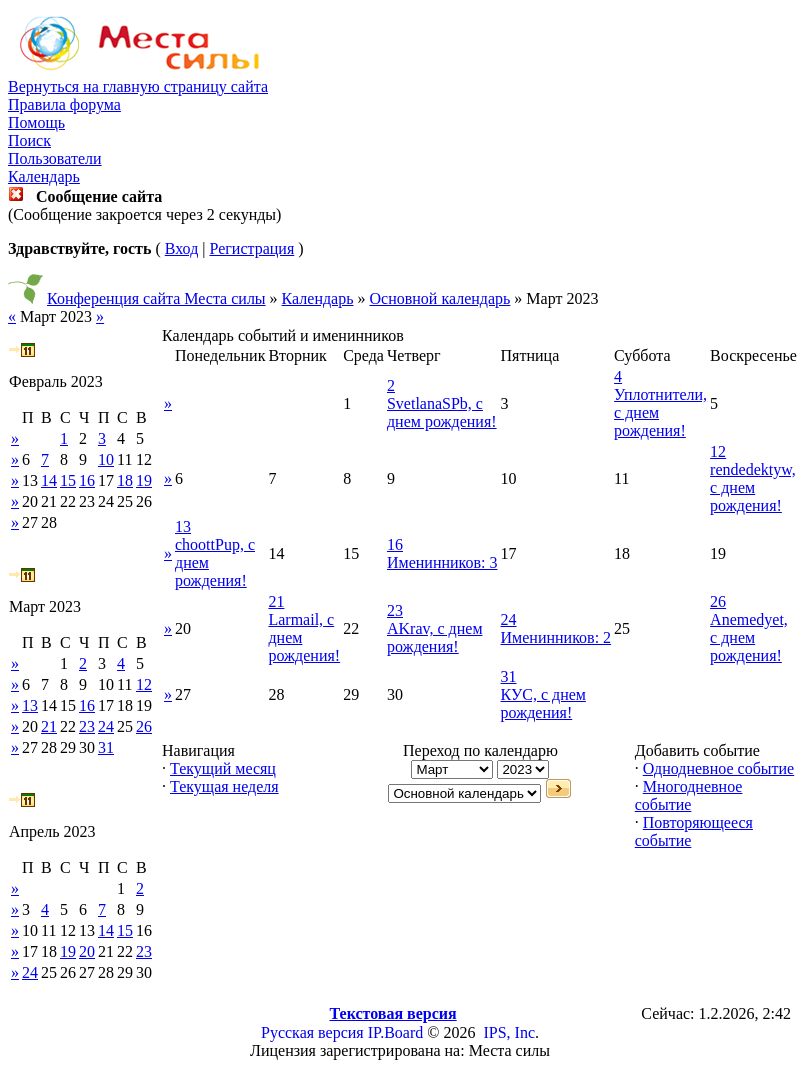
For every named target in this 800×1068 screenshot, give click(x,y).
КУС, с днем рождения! (543, 703)
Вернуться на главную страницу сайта (138, 86)
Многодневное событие (689, 795)
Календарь (44, 176)
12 (144, 684)
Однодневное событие (718, 768)
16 (87, 480)
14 (49, 480)
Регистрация (251, 248)
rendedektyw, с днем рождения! (753, 487)
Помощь (36, 122)
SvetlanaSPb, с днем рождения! (442, 412)
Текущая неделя (224, 786)
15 (68, 480)
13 (30, 705)
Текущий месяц (223, 768)
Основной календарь (440, 298)
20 (87, 951)
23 (87, 726)
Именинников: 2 (556, 637)
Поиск (29, 140)
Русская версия (312, 1032)
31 (106, 747)
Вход (182, 248)
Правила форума (64, 104)
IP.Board (396, 1032)
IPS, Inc (509, 1032)
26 (144, 726)
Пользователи (55, 158)
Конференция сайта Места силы (156, 298)
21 (49, 726)
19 (144, 480)
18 (125, 480)
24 (106, 726)
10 (106, 459)
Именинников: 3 (442, 562)
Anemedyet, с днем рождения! (749, 637)
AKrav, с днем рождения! (435, 637)
